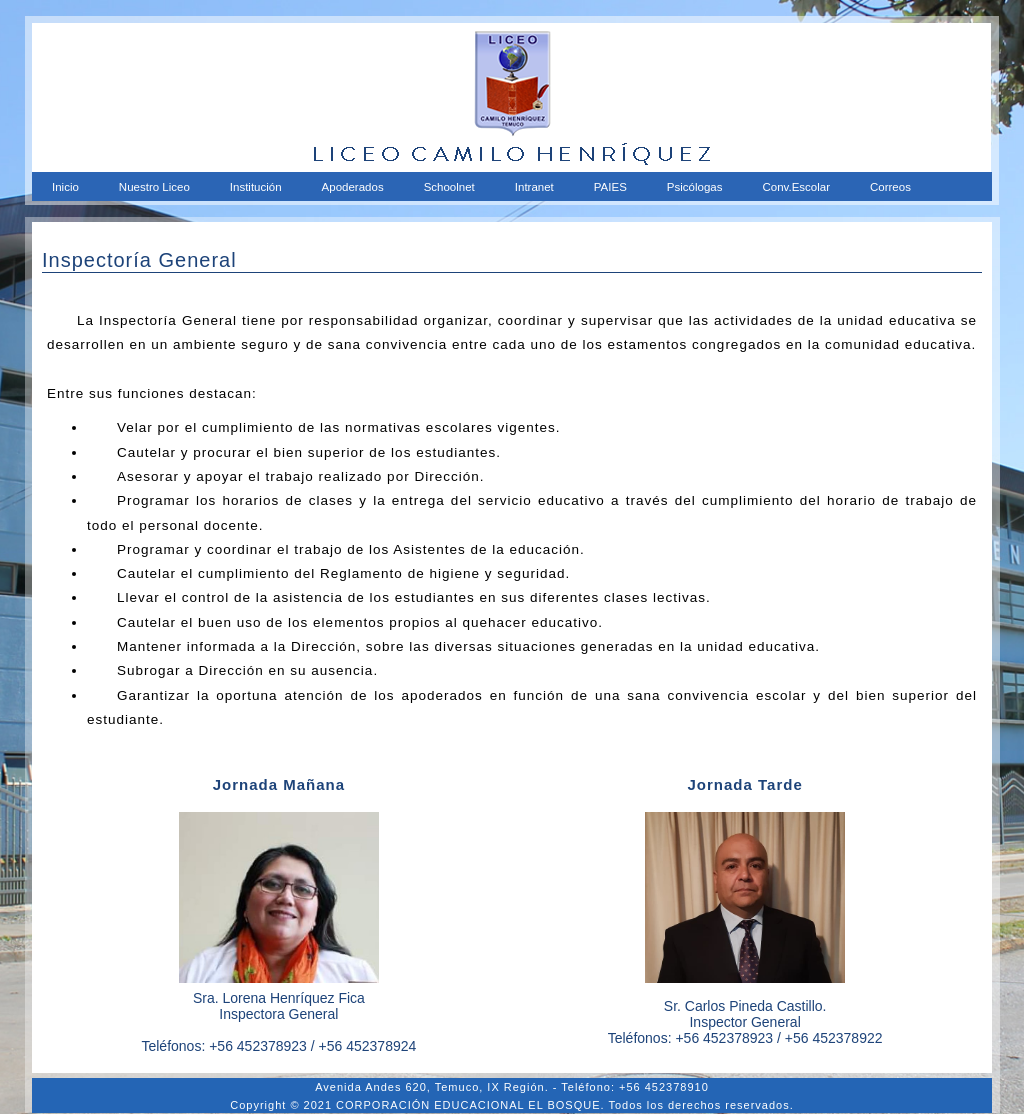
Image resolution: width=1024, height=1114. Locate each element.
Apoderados (353, 187)
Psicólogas (695, 187)
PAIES (610, 187)
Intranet (534, 187)
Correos (890, 187)
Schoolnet (449, 187)
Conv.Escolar (796, 187)
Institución (256, 187)
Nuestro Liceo (154, 187)
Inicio (65, 187)
